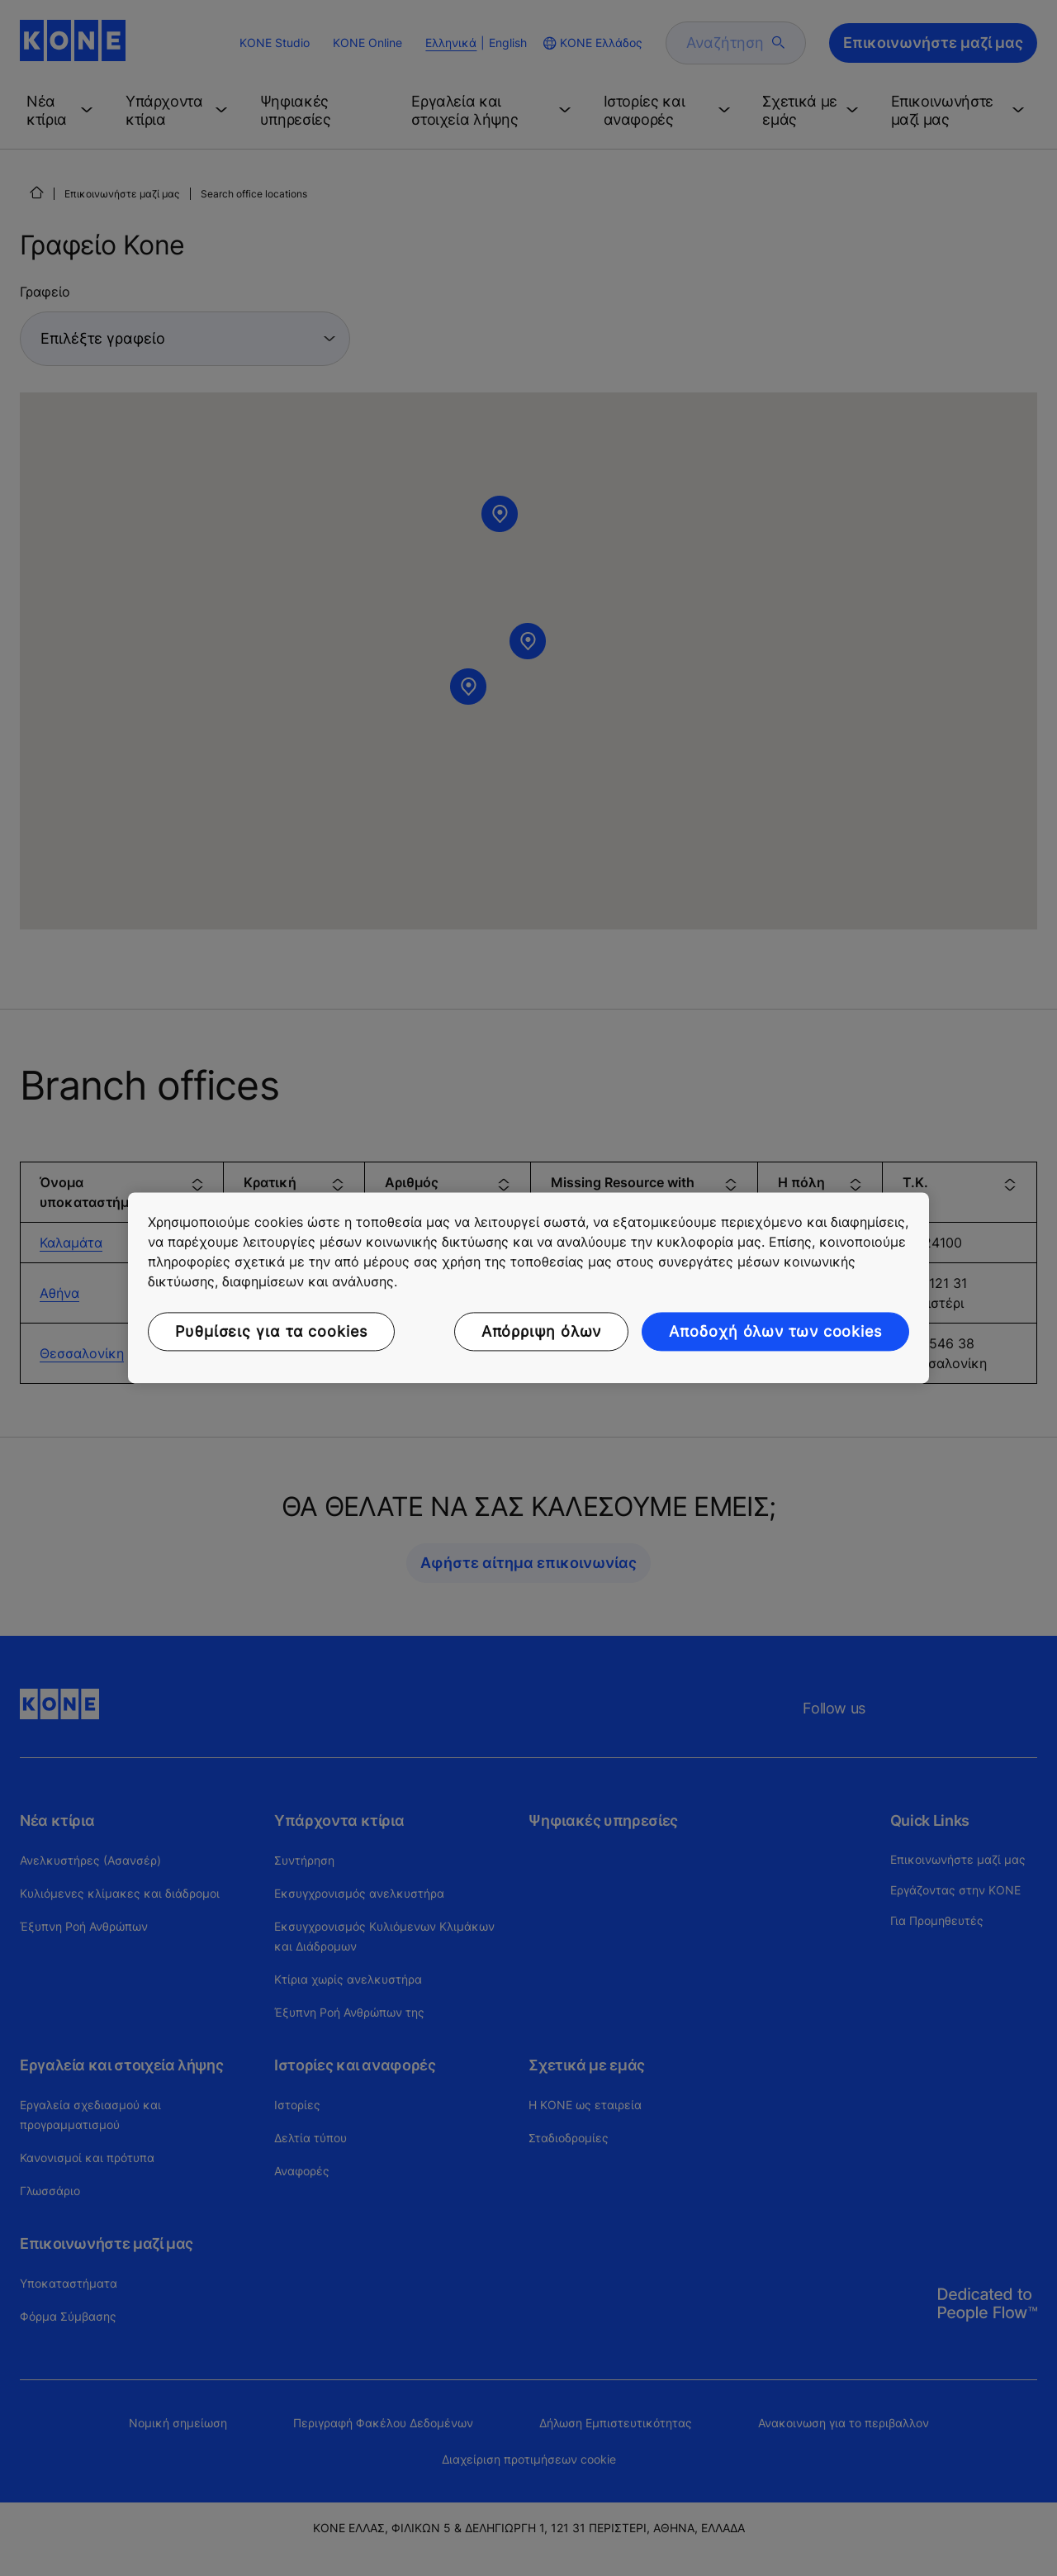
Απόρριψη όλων (541, 1331)
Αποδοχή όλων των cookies (775, 1331)
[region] (528, 1287)
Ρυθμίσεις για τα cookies (271, 1331)
